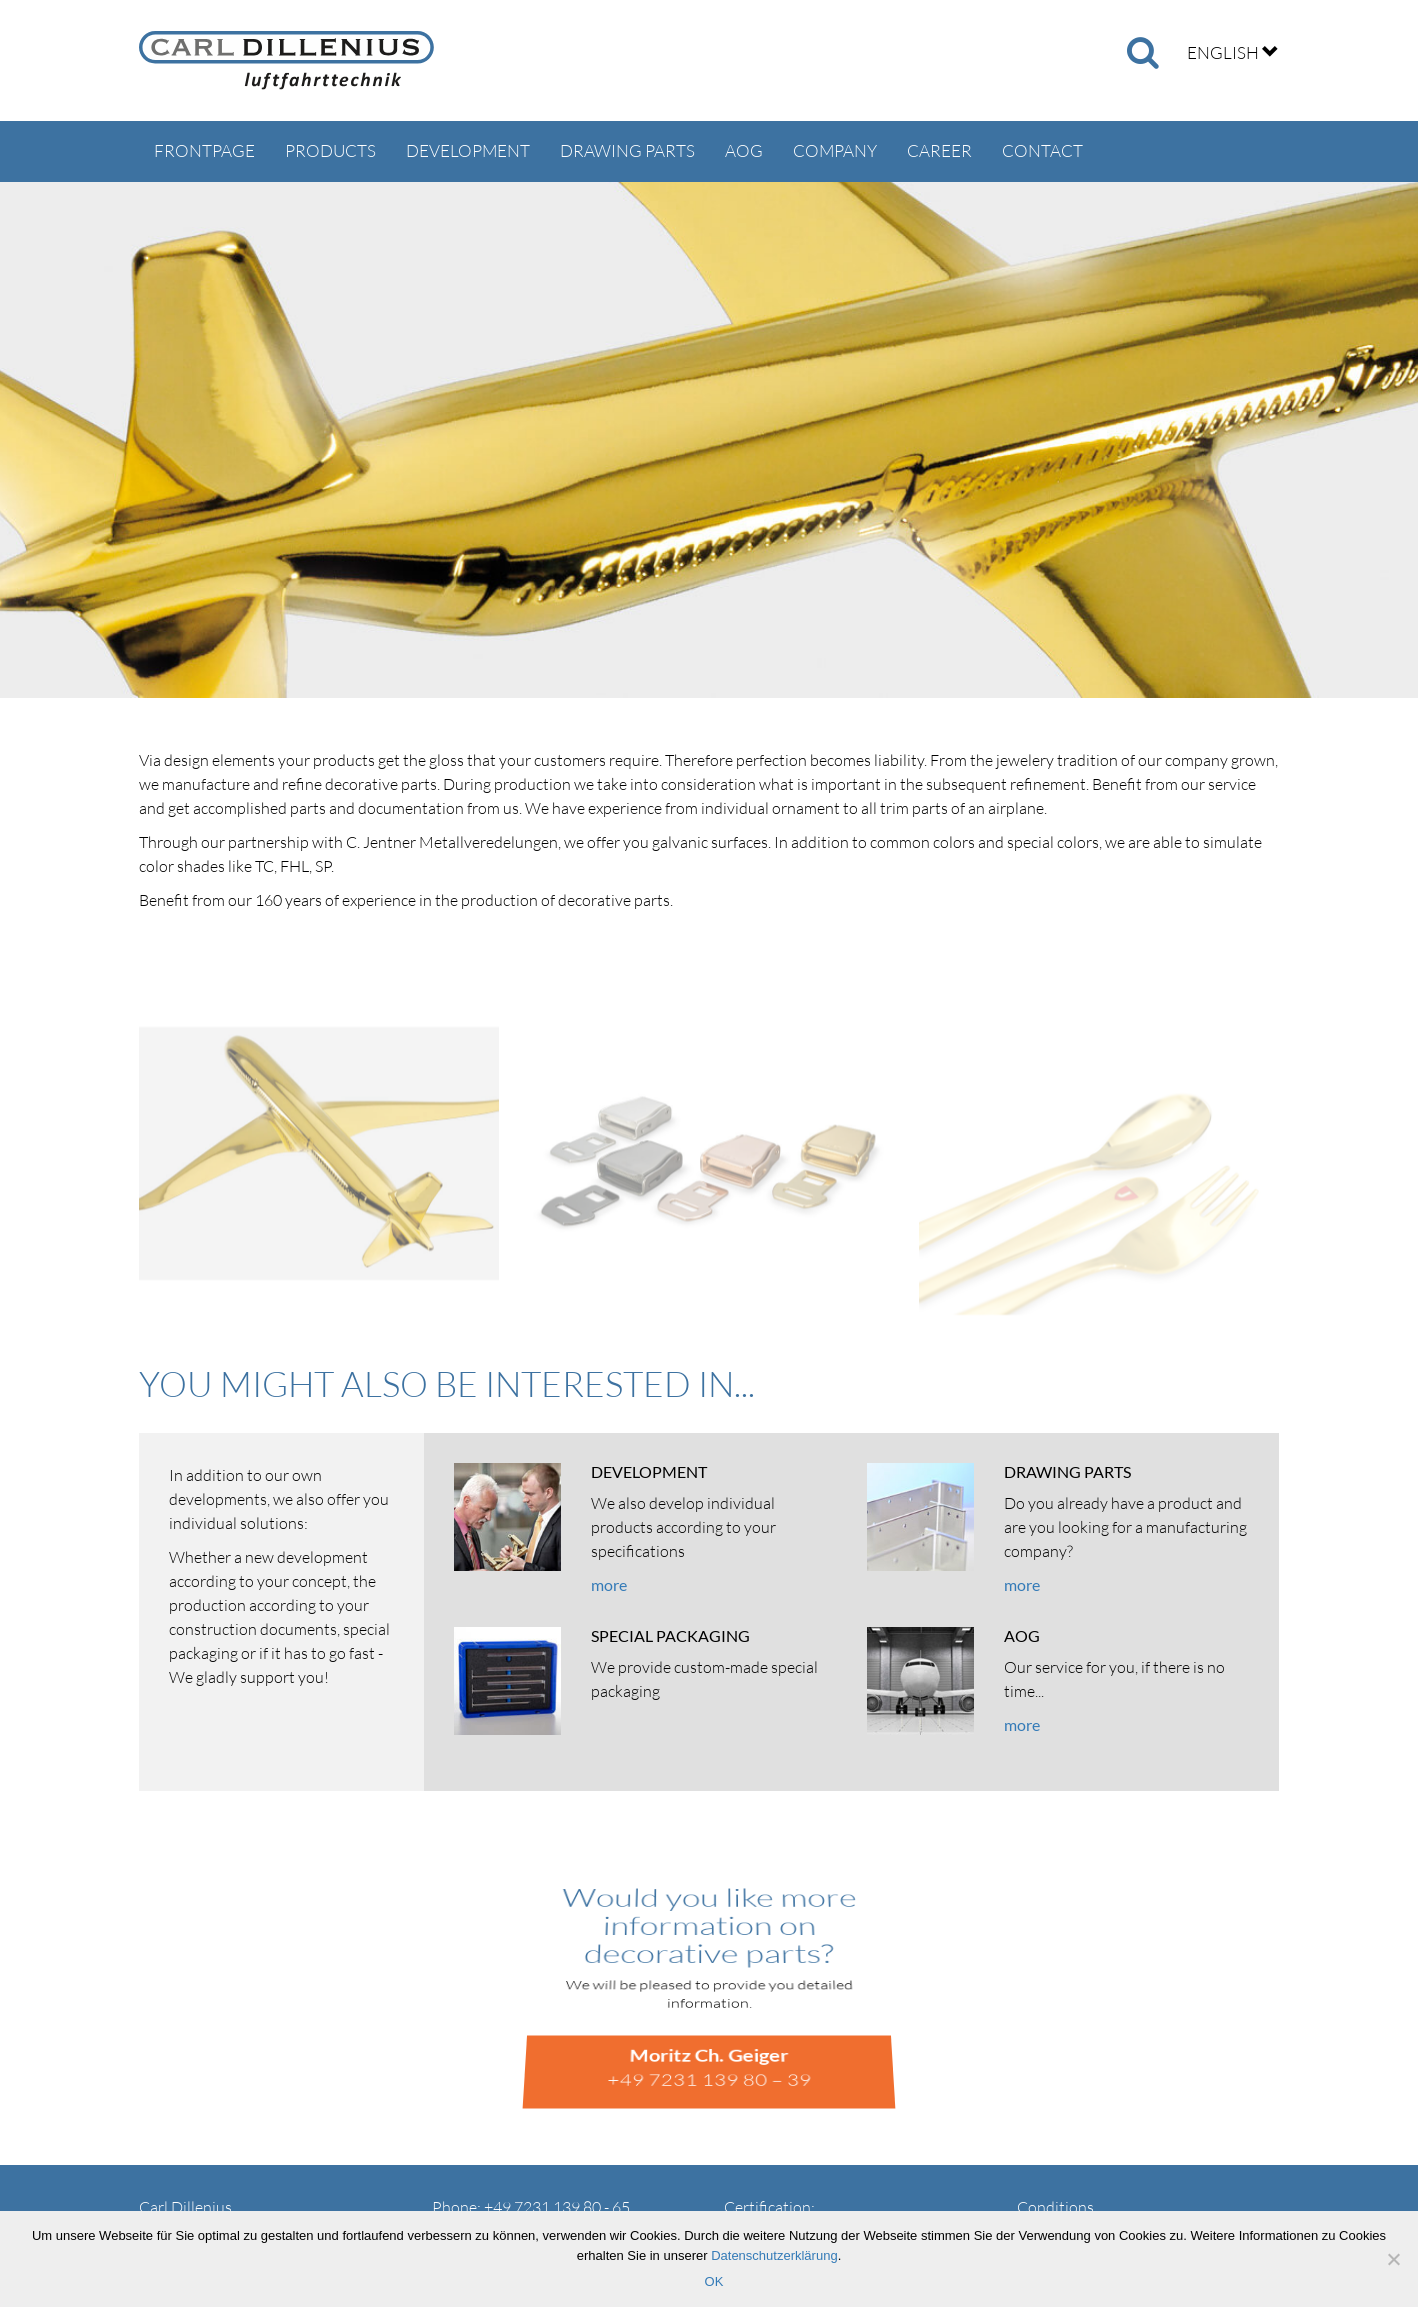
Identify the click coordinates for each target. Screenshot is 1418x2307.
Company (835, 150)
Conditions (1055, 2207)
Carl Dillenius (286, 60)
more (609, 1584)
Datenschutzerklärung (774, 2255)
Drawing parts (627, 150)
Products (330, 150)
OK (714, 2281)
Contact (1042, 150)
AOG (744, 150)
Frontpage (204, 150)
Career (939, 150)
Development (468, 150)
